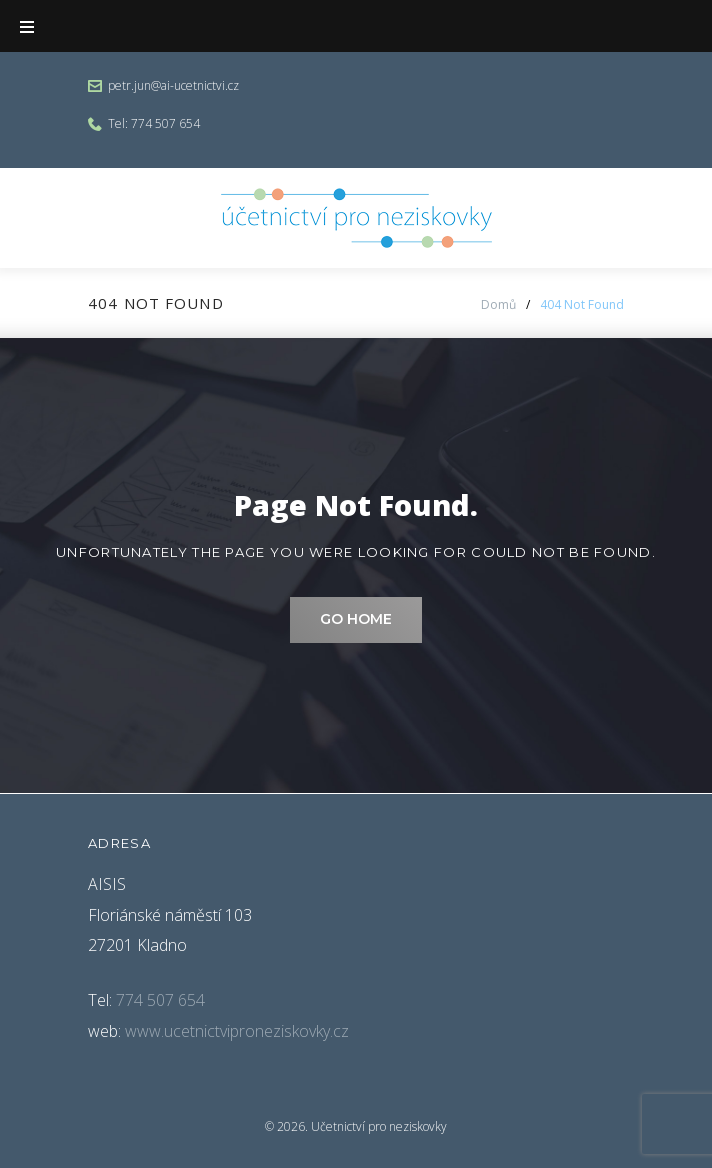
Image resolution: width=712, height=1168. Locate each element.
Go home (356, 619)
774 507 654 (165, 123)
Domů (498, 304)
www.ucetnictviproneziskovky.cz (237, 1031)
